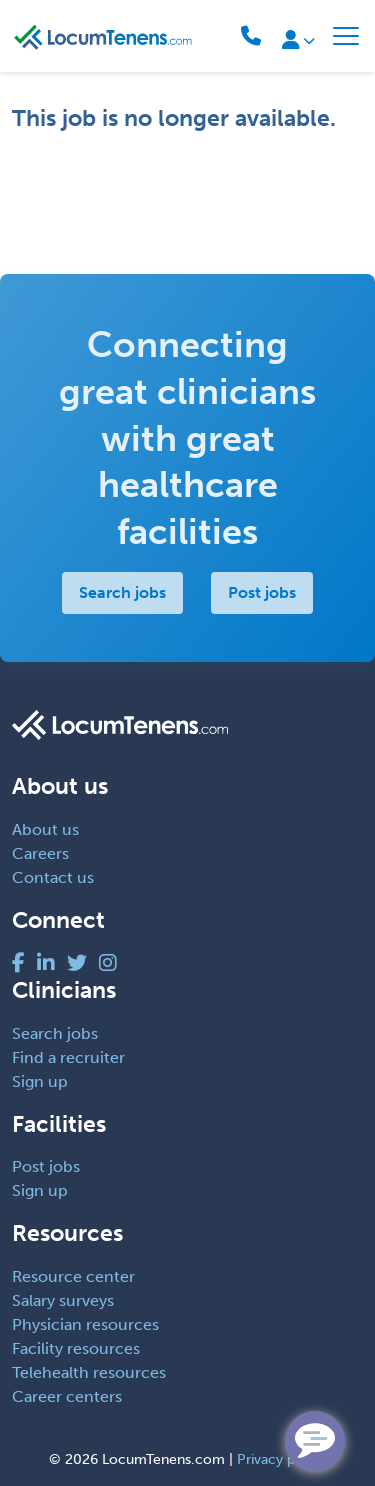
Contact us (53, 877)
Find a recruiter (68, 1057)
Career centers (67, 1396)
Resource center (73, 1276)
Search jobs (122, 592)
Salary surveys (63, 1300)
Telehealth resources (89, 1372)
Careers (40, 853)
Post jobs (262, 592)
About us (45, 829)
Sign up (40, 1081)
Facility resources (76, 1348)
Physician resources (85, 1324)
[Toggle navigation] (346, 36)
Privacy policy (281, 1459)
